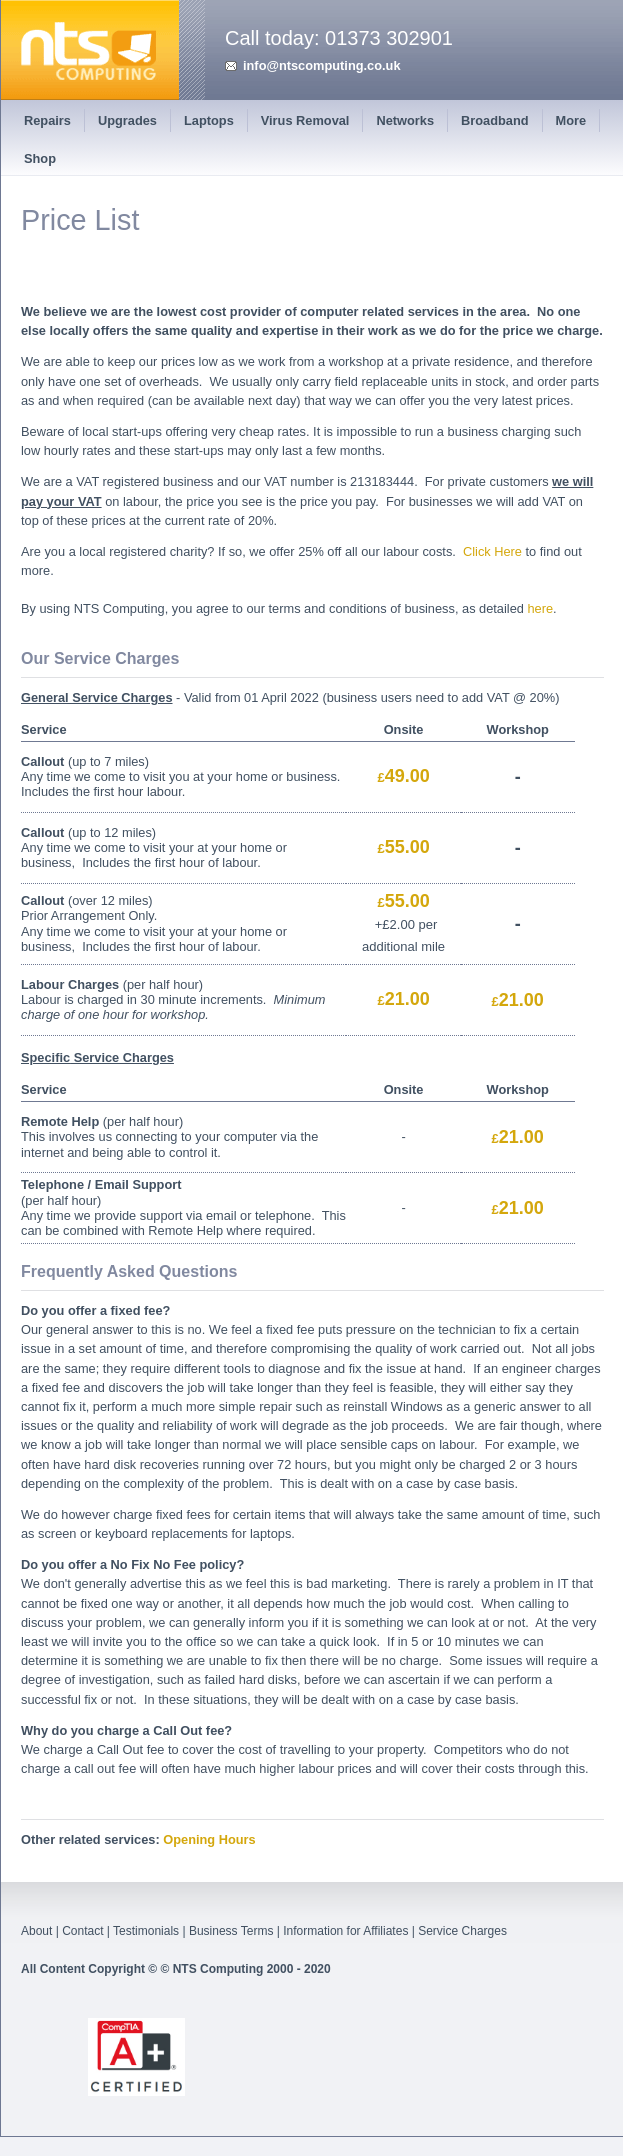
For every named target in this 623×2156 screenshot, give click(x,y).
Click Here (492, 551)
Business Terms (231, 1931)
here (540, 608)
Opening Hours (209, 1839)
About (36, 1931)
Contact (82, 1931)
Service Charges (462, 1931)
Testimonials (146, 1931)
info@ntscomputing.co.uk (322, 65)
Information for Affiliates (345, 1931)
